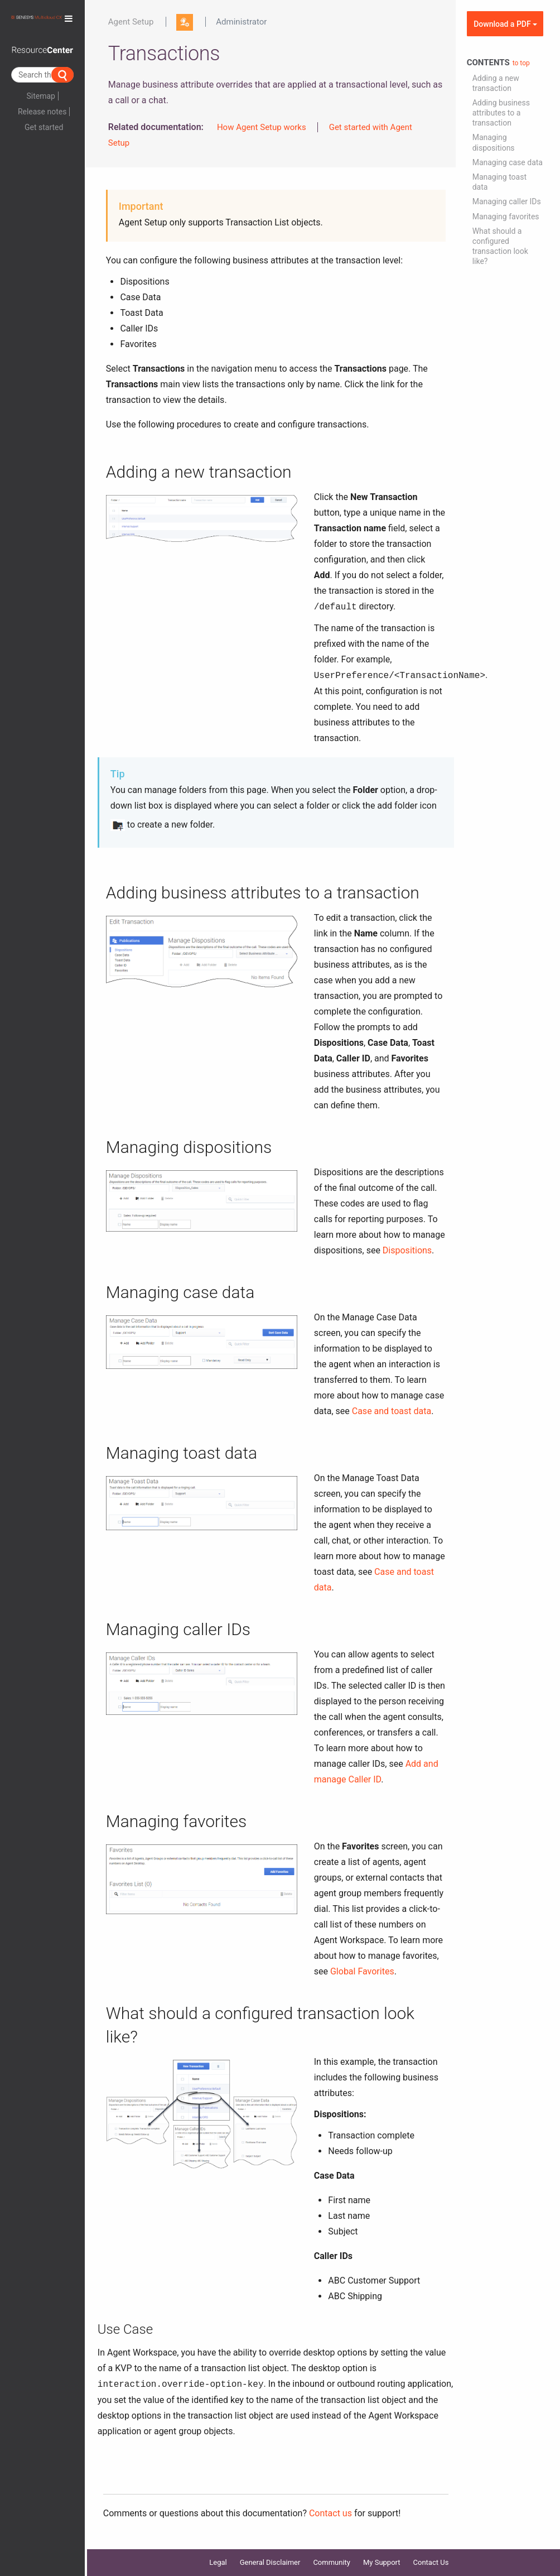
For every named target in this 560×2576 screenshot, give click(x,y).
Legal (217, 2562)
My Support (381, 2562)
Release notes (42, 111)
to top (521, 63)
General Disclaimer (270, 2562)
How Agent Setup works (261, 127)
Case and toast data (391, 1411)
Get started (44, 127)
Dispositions (407, 1250)
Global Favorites (362, 1971)
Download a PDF (505, 24)
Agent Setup (131, 22)
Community (331, 2562)
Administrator (241, 22)
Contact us (330, 2513)
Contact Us (431, 2562)
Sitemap (40, 96)
